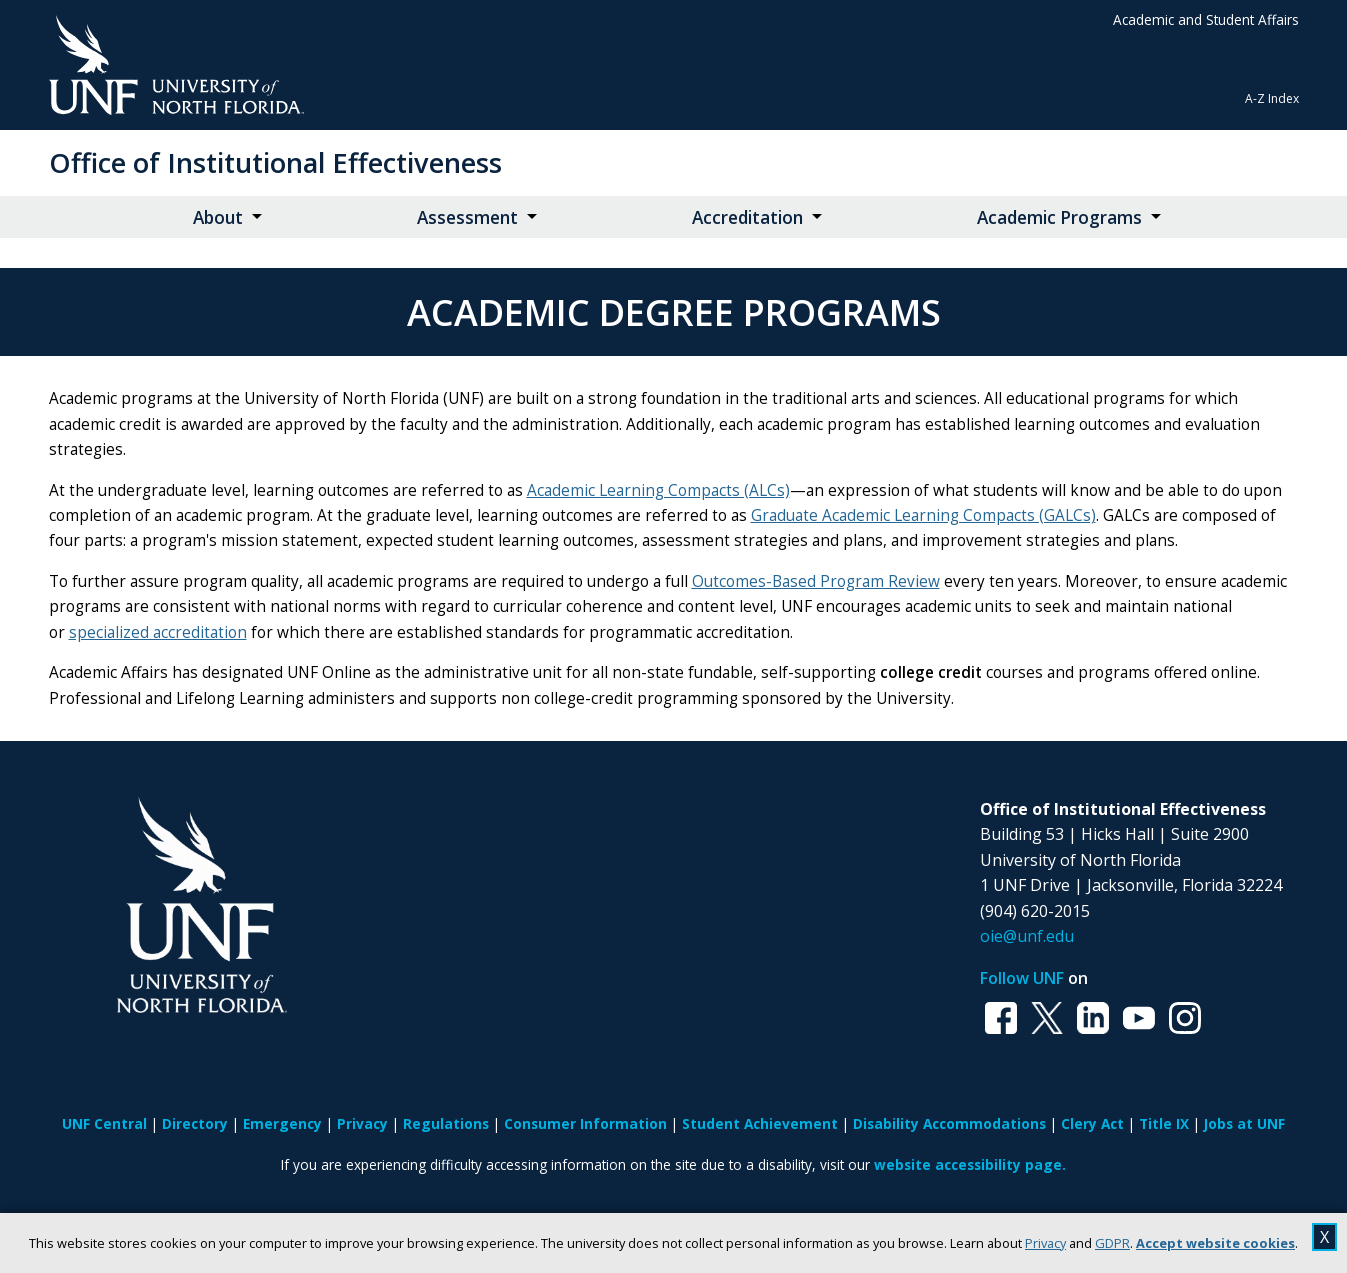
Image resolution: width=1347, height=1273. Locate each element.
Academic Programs (1059, 217)
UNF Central (104, 1123)
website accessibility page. (970, 1164)
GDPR (1112, 1243)
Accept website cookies (1215, 1243)
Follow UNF (1022, 978)
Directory (195, 1123)
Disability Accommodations (949, 1123)
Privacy (1045, 1243)
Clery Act (1092, 1123)
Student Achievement (760, 1123)
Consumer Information (585, 1123)
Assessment (467, 217)
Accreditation (747, 217)
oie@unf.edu (1027, 936)
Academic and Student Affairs (1206, 19)
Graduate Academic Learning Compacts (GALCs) (923, 515)
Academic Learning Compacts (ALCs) (658, 490)
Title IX (1164, 1123)
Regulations (446, 1123)
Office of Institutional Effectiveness (275, 162)
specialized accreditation (158, 632)
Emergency (282, 1123)
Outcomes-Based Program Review (816, 581)
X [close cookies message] (1324, 1237)
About (218, 217)
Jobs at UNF (1244, 1123)
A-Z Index (1272, 98)
